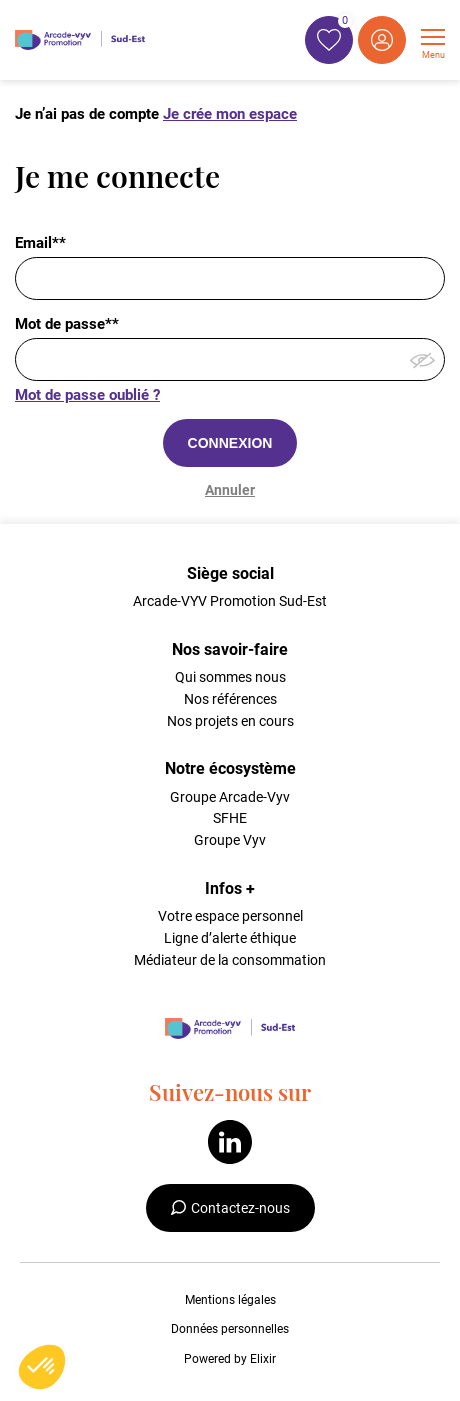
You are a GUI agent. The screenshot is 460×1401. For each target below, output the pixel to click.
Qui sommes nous (230, 677)
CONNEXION (230, 443)
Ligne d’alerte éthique (230, 938)
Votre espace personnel (230, 916)
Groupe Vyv (230, 840)
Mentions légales (230, 1300)
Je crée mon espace (230, 114)
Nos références (230, 699)
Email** (40, 243)
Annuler (230, 490)
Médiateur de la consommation (230, 960)
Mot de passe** (67, 324)
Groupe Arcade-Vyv (230, 797)
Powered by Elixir (230, 1359)
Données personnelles (230, 1329)
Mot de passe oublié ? (87, 395)
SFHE (230, 818)
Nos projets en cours (230, 721)
